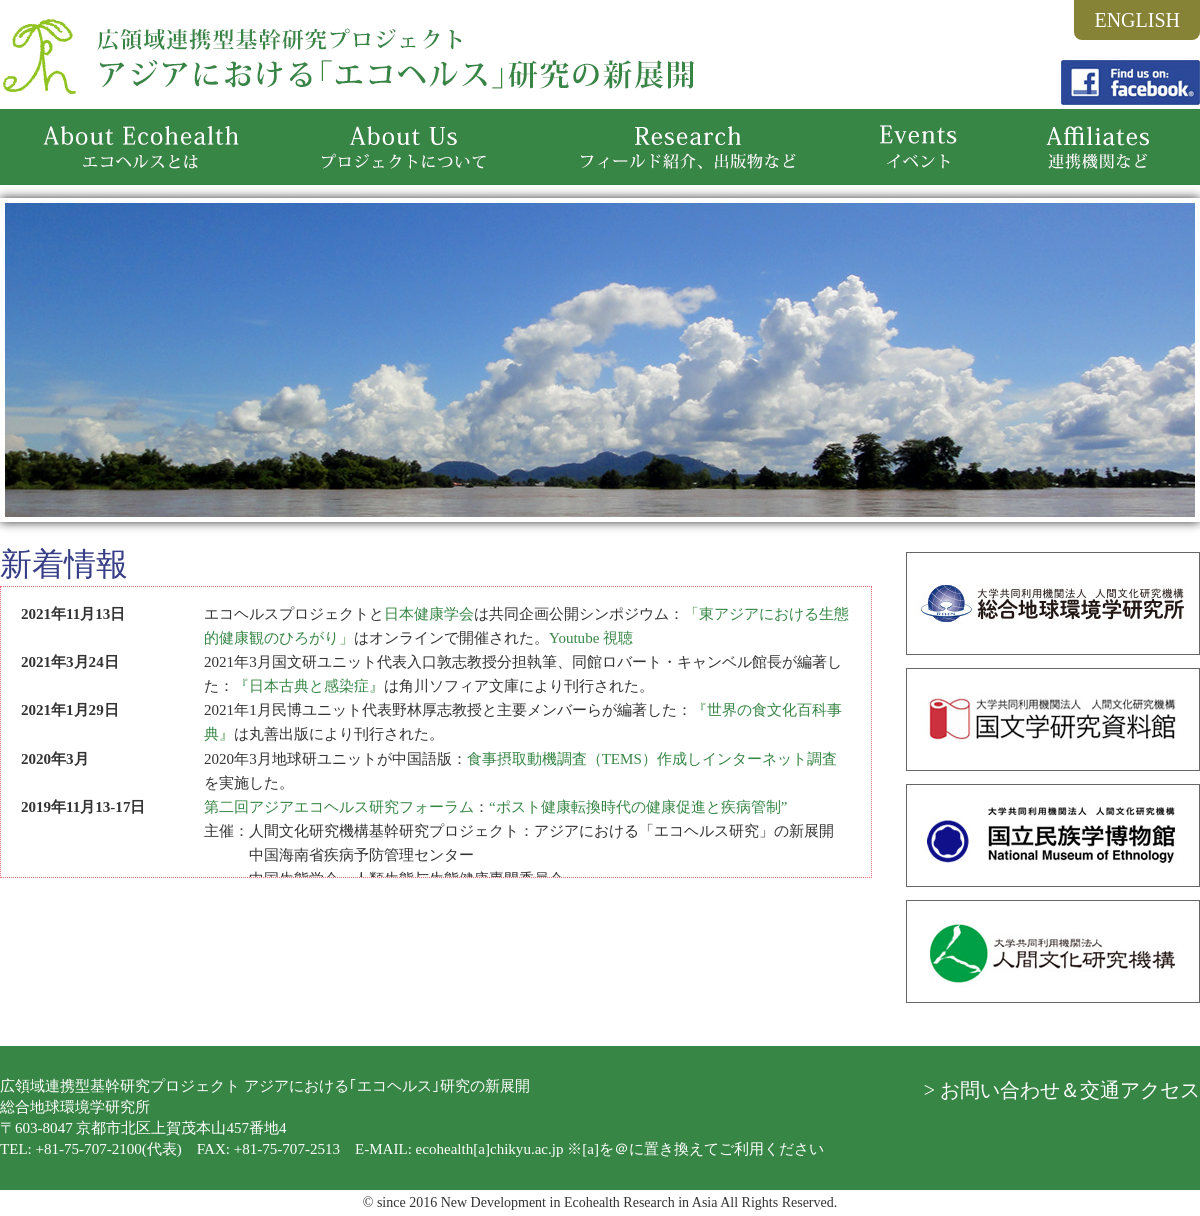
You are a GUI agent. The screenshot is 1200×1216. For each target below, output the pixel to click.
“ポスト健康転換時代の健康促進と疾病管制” (638, 807)
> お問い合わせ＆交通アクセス (1062, 1090)
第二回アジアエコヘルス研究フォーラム (339, 807)
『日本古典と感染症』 (309, 686)
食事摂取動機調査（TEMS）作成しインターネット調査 (652, 759)
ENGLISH (1137, 20)
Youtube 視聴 (591, 638)
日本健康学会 (429, 614)
